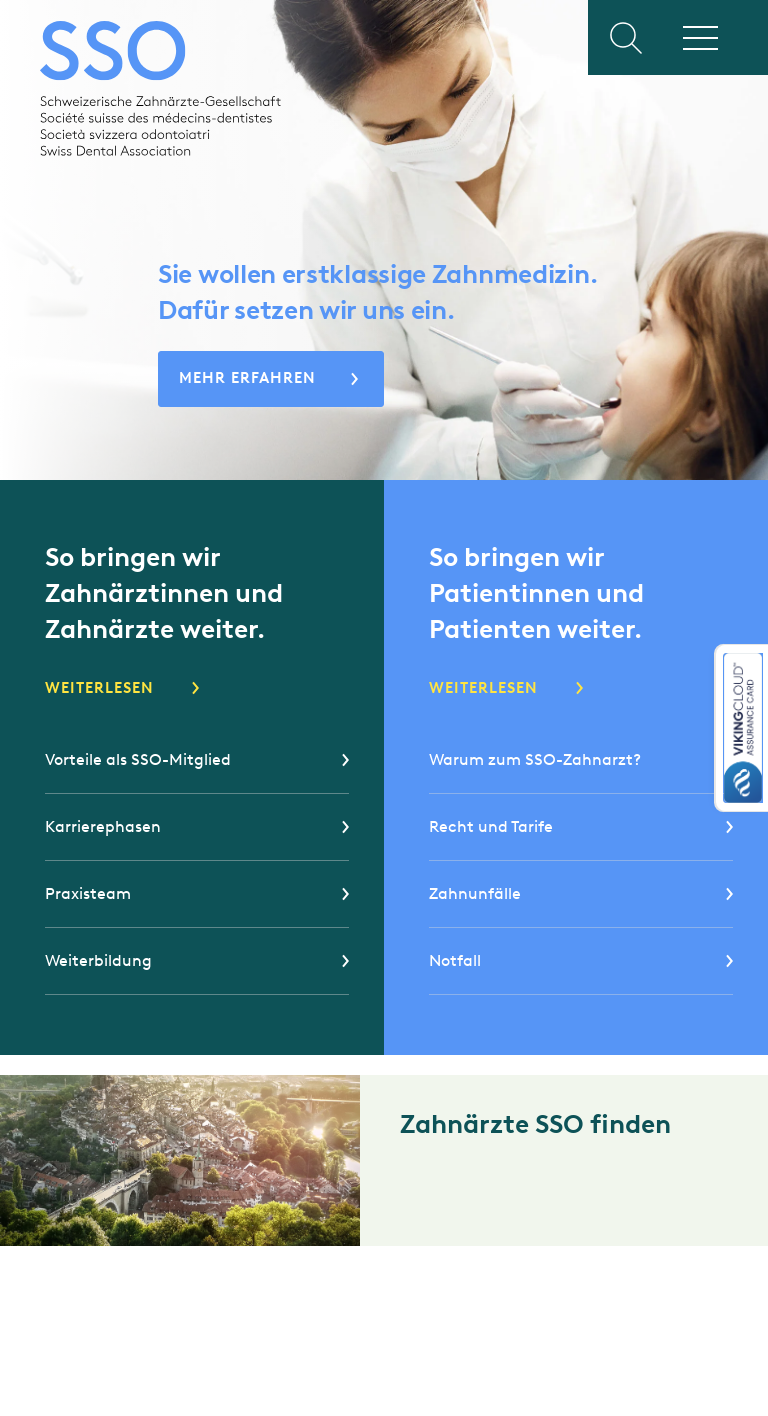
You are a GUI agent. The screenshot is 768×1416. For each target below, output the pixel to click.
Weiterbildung (98, 960)
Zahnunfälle (475, 893)
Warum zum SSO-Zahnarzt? (535, 759)
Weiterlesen (99, 688)
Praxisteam (88, 893)
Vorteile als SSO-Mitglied (138, 759)
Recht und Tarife (491, 826)
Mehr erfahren (247, 378)
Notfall (455, 960)
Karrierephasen (103, 826)
